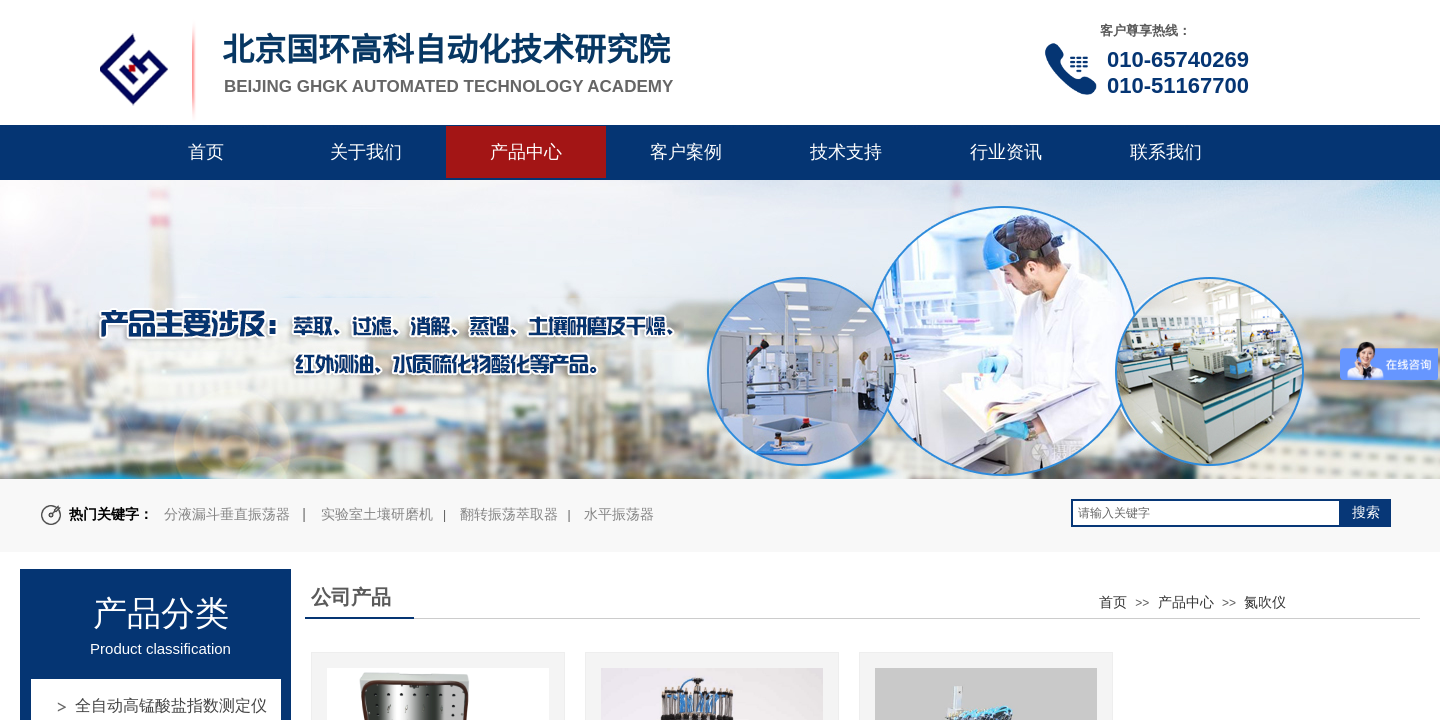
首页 (206, 152)
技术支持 (846, 152)
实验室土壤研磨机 (377, 514)
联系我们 (1166, 152)
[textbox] (1206, 513)
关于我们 (366, 152)
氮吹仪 (1265, 602)
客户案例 (686, 152)
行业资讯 (1006, 152)
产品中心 (526, 152)
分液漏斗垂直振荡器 (227, 514)
